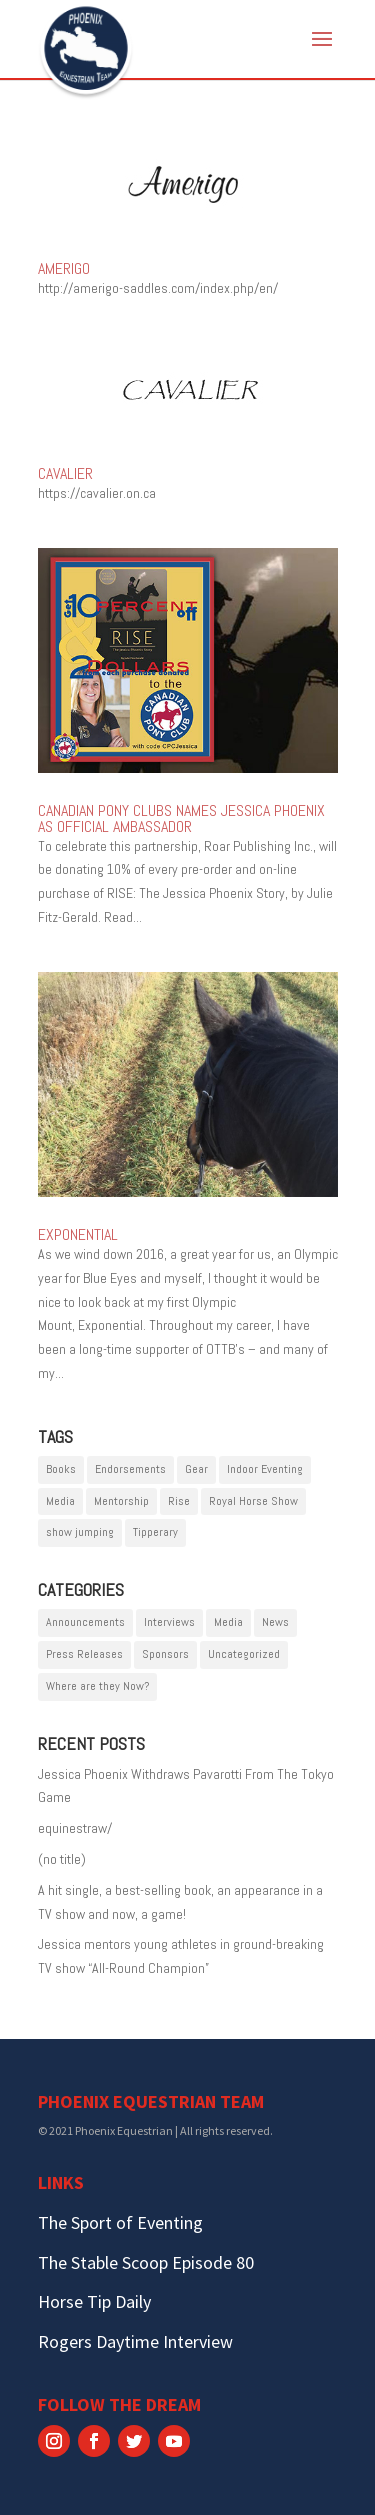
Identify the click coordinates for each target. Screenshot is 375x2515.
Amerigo (64, 268)
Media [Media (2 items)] (60, 1501)
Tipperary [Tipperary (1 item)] (155, 1532)
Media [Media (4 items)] (228, 1622)
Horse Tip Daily (94, 2301)
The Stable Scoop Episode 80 (146, 2262)
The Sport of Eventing (120, 2222)
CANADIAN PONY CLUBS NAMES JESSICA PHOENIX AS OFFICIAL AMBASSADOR (181, 818)
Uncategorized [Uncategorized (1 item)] (244, 1654)
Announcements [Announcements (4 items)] (85, 1622)
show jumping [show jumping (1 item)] (80, 1532)
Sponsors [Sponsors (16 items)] (165, 1654)
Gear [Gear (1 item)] (196, 1469)
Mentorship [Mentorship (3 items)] (121, 1501)
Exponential (78, 1234)
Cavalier (65, 473)
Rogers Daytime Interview (135, 2341)
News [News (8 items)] (275, 1622)
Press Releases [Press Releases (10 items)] (84, 1654)
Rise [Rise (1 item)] (179, 1501)
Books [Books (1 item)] (61, 1469)
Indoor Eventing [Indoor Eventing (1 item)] (265, 1469)
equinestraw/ (75, 1828)
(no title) (62, 1859)
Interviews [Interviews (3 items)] (169, 1622)
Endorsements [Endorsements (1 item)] (130, 1469)
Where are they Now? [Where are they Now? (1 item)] (97, 1686)
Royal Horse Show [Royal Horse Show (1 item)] (253, 1501)
